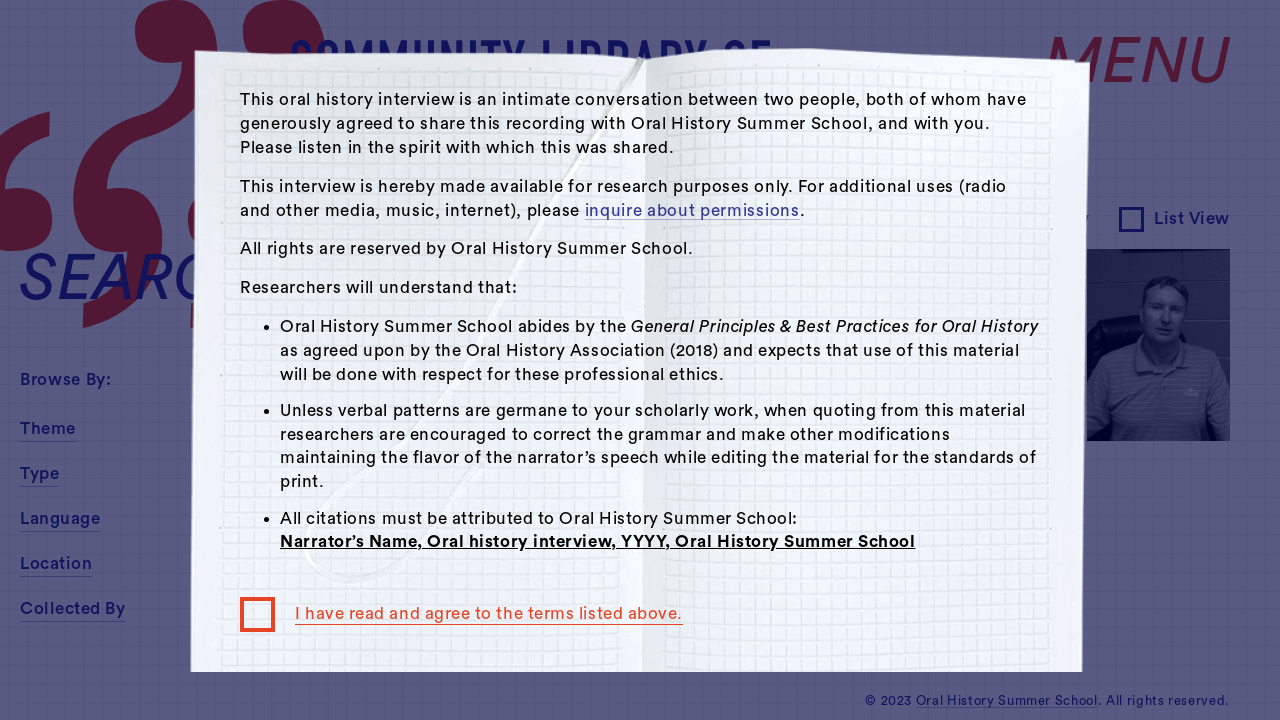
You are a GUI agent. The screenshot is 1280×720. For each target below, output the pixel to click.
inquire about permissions (692, 210)
